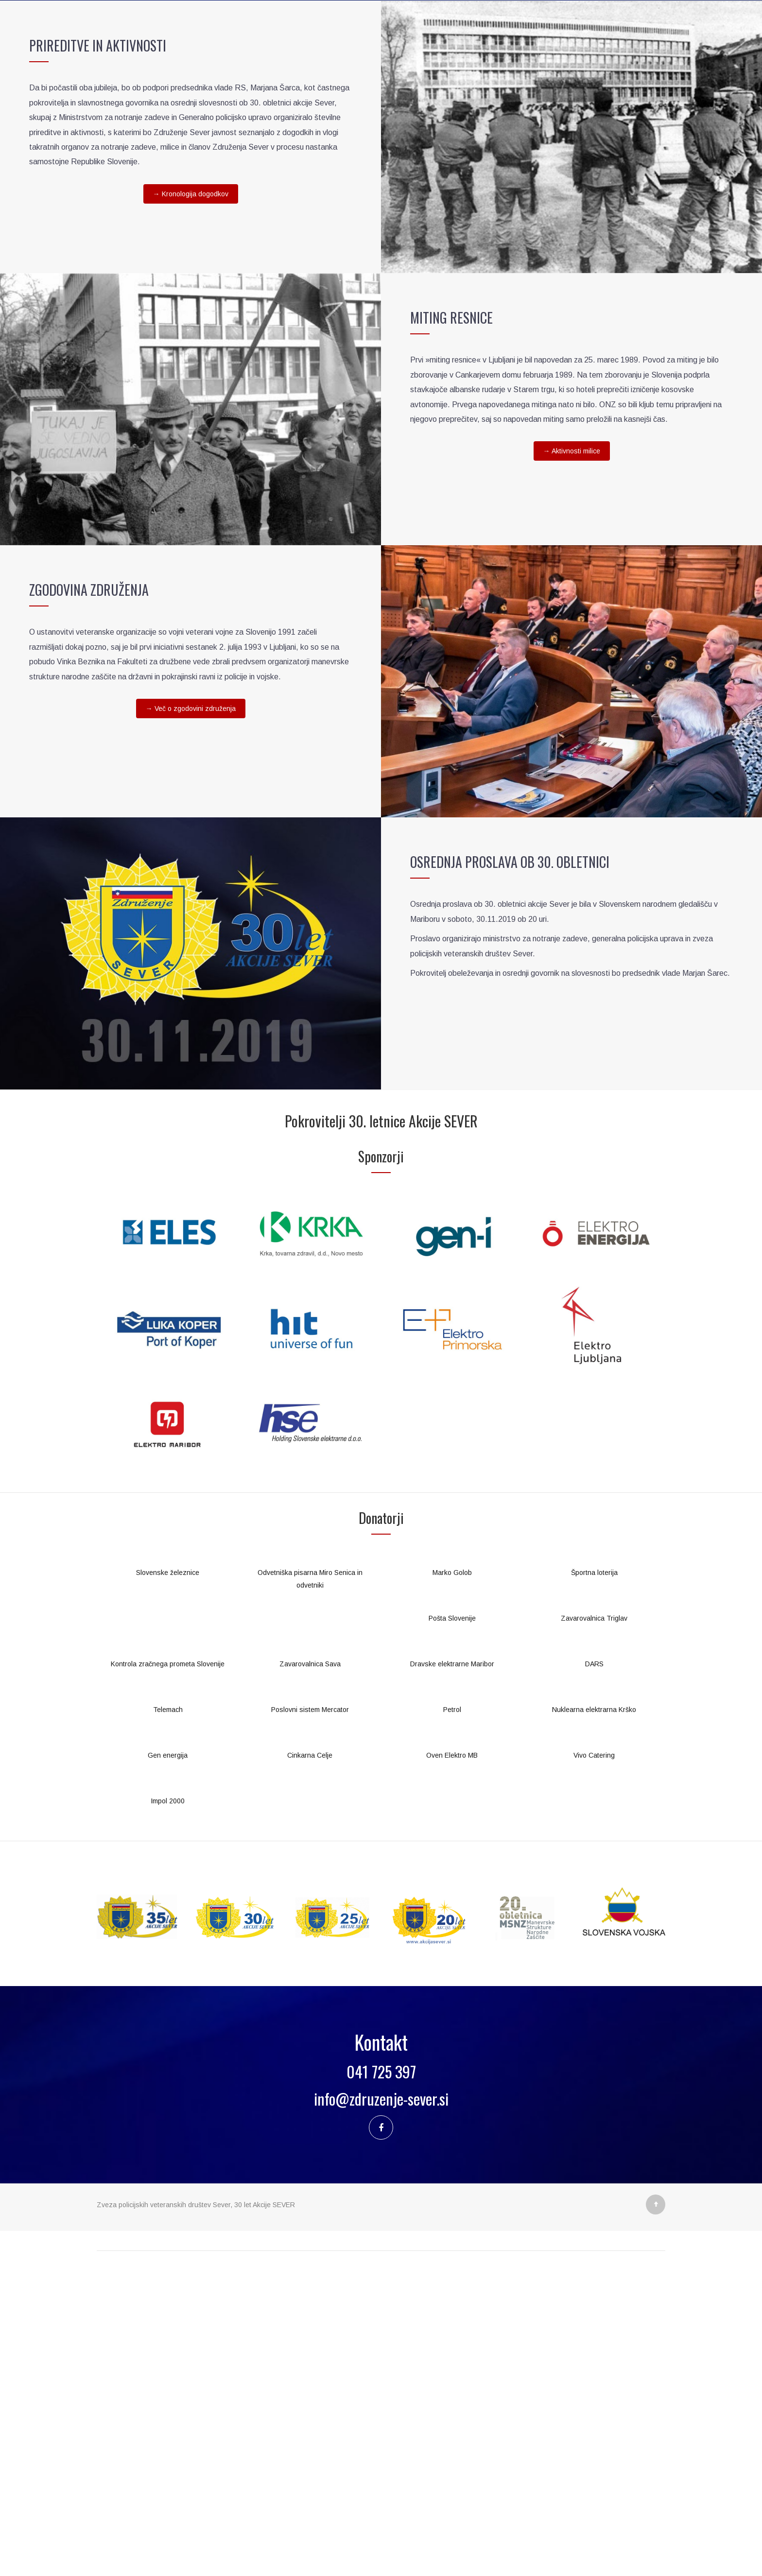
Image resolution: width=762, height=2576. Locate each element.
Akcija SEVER (178, 300)
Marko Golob (452, 1888)
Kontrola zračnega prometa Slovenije (168, 1979)
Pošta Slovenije (452, 1933)
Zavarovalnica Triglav (594, 1933)
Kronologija (255, 300)
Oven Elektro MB (452, 2071)
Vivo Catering (594, 2071)
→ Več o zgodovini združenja (191, 1024)
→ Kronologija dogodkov (190, 509)
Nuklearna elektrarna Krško (594, 2025)
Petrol (452, 2025)
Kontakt (552, 300)
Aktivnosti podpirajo (471, 300)
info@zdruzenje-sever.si (381, 2414)
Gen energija (168, 2071)
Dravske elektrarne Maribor (452, 1979)
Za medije (387, 300)
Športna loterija (594, 1888)
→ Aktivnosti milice (571, 766)
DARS (594, 1979)
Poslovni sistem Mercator (310, 2025)
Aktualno (322, 300)
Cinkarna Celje (309, 2071)
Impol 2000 (168, 2116)
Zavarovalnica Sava (310, 1979)
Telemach (168, 2025)
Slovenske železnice (167, 1888)
